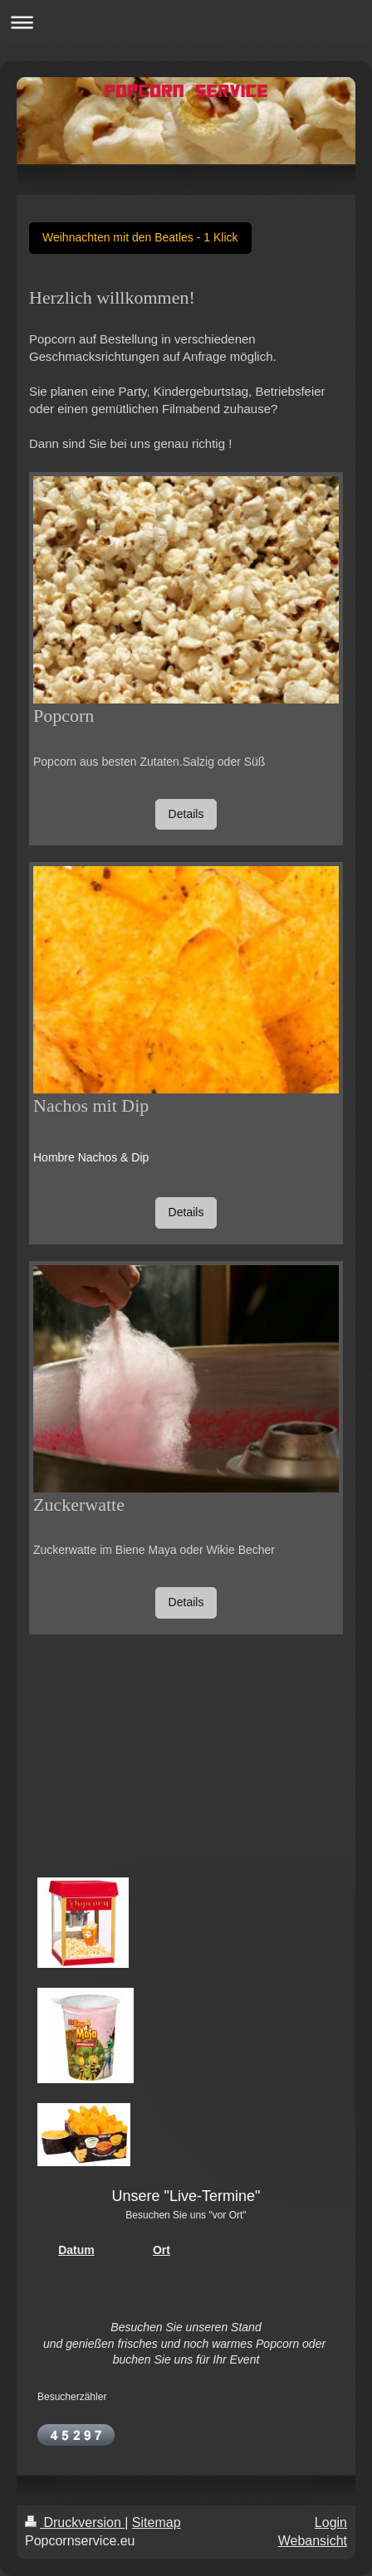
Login (331, 2522)
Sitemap (156, 2522)
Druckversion (75, 2522)
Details (186, 814)
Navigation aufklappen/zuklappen (186, 22)
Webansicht (312, 2541)
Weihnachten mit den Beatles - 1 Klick (140, 237)
